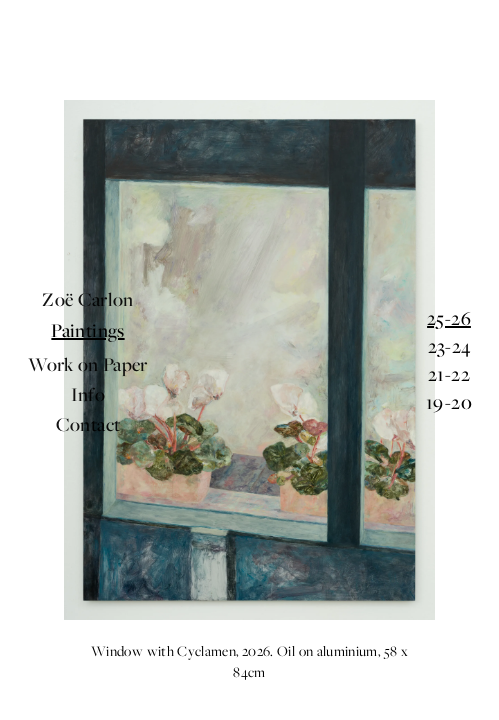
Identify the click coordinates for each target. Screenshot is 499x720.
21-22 (449, 374)
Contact (88, 403)
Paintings (87, 344)
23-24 (449, 346)
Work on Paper (88, 371)
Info (88, 387)
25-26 (449, 318)
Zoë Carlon (88, 321)
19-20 (449, 402)
